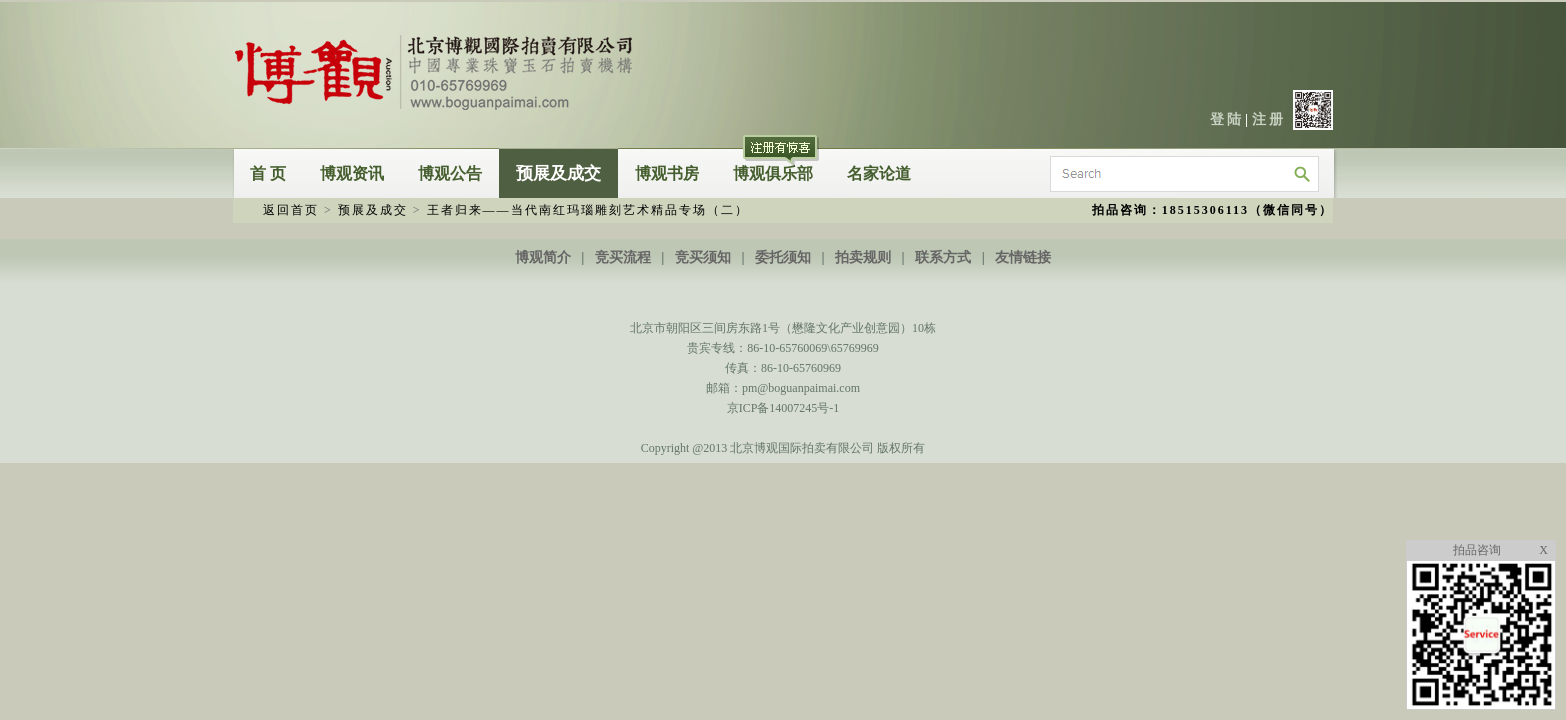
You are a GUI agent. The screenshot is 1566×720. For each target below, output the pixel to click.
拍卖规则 (863, 257)
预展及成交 (558, 173)
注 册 (1268, 119)
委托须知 (783, 257)
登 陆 (1226, 119)
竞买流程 (623, 257)
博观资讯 (352, 173)
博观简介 (543, 257)
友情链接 (1023, 257)
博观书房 (667, 173)
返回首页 (291, 210)
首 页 (268, 173)
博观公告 (450, 173)
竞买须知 (703, 257)
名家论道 (879, 173)
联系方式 (943, 257)
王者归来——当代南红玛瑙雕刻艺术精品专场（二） (588, 210)
